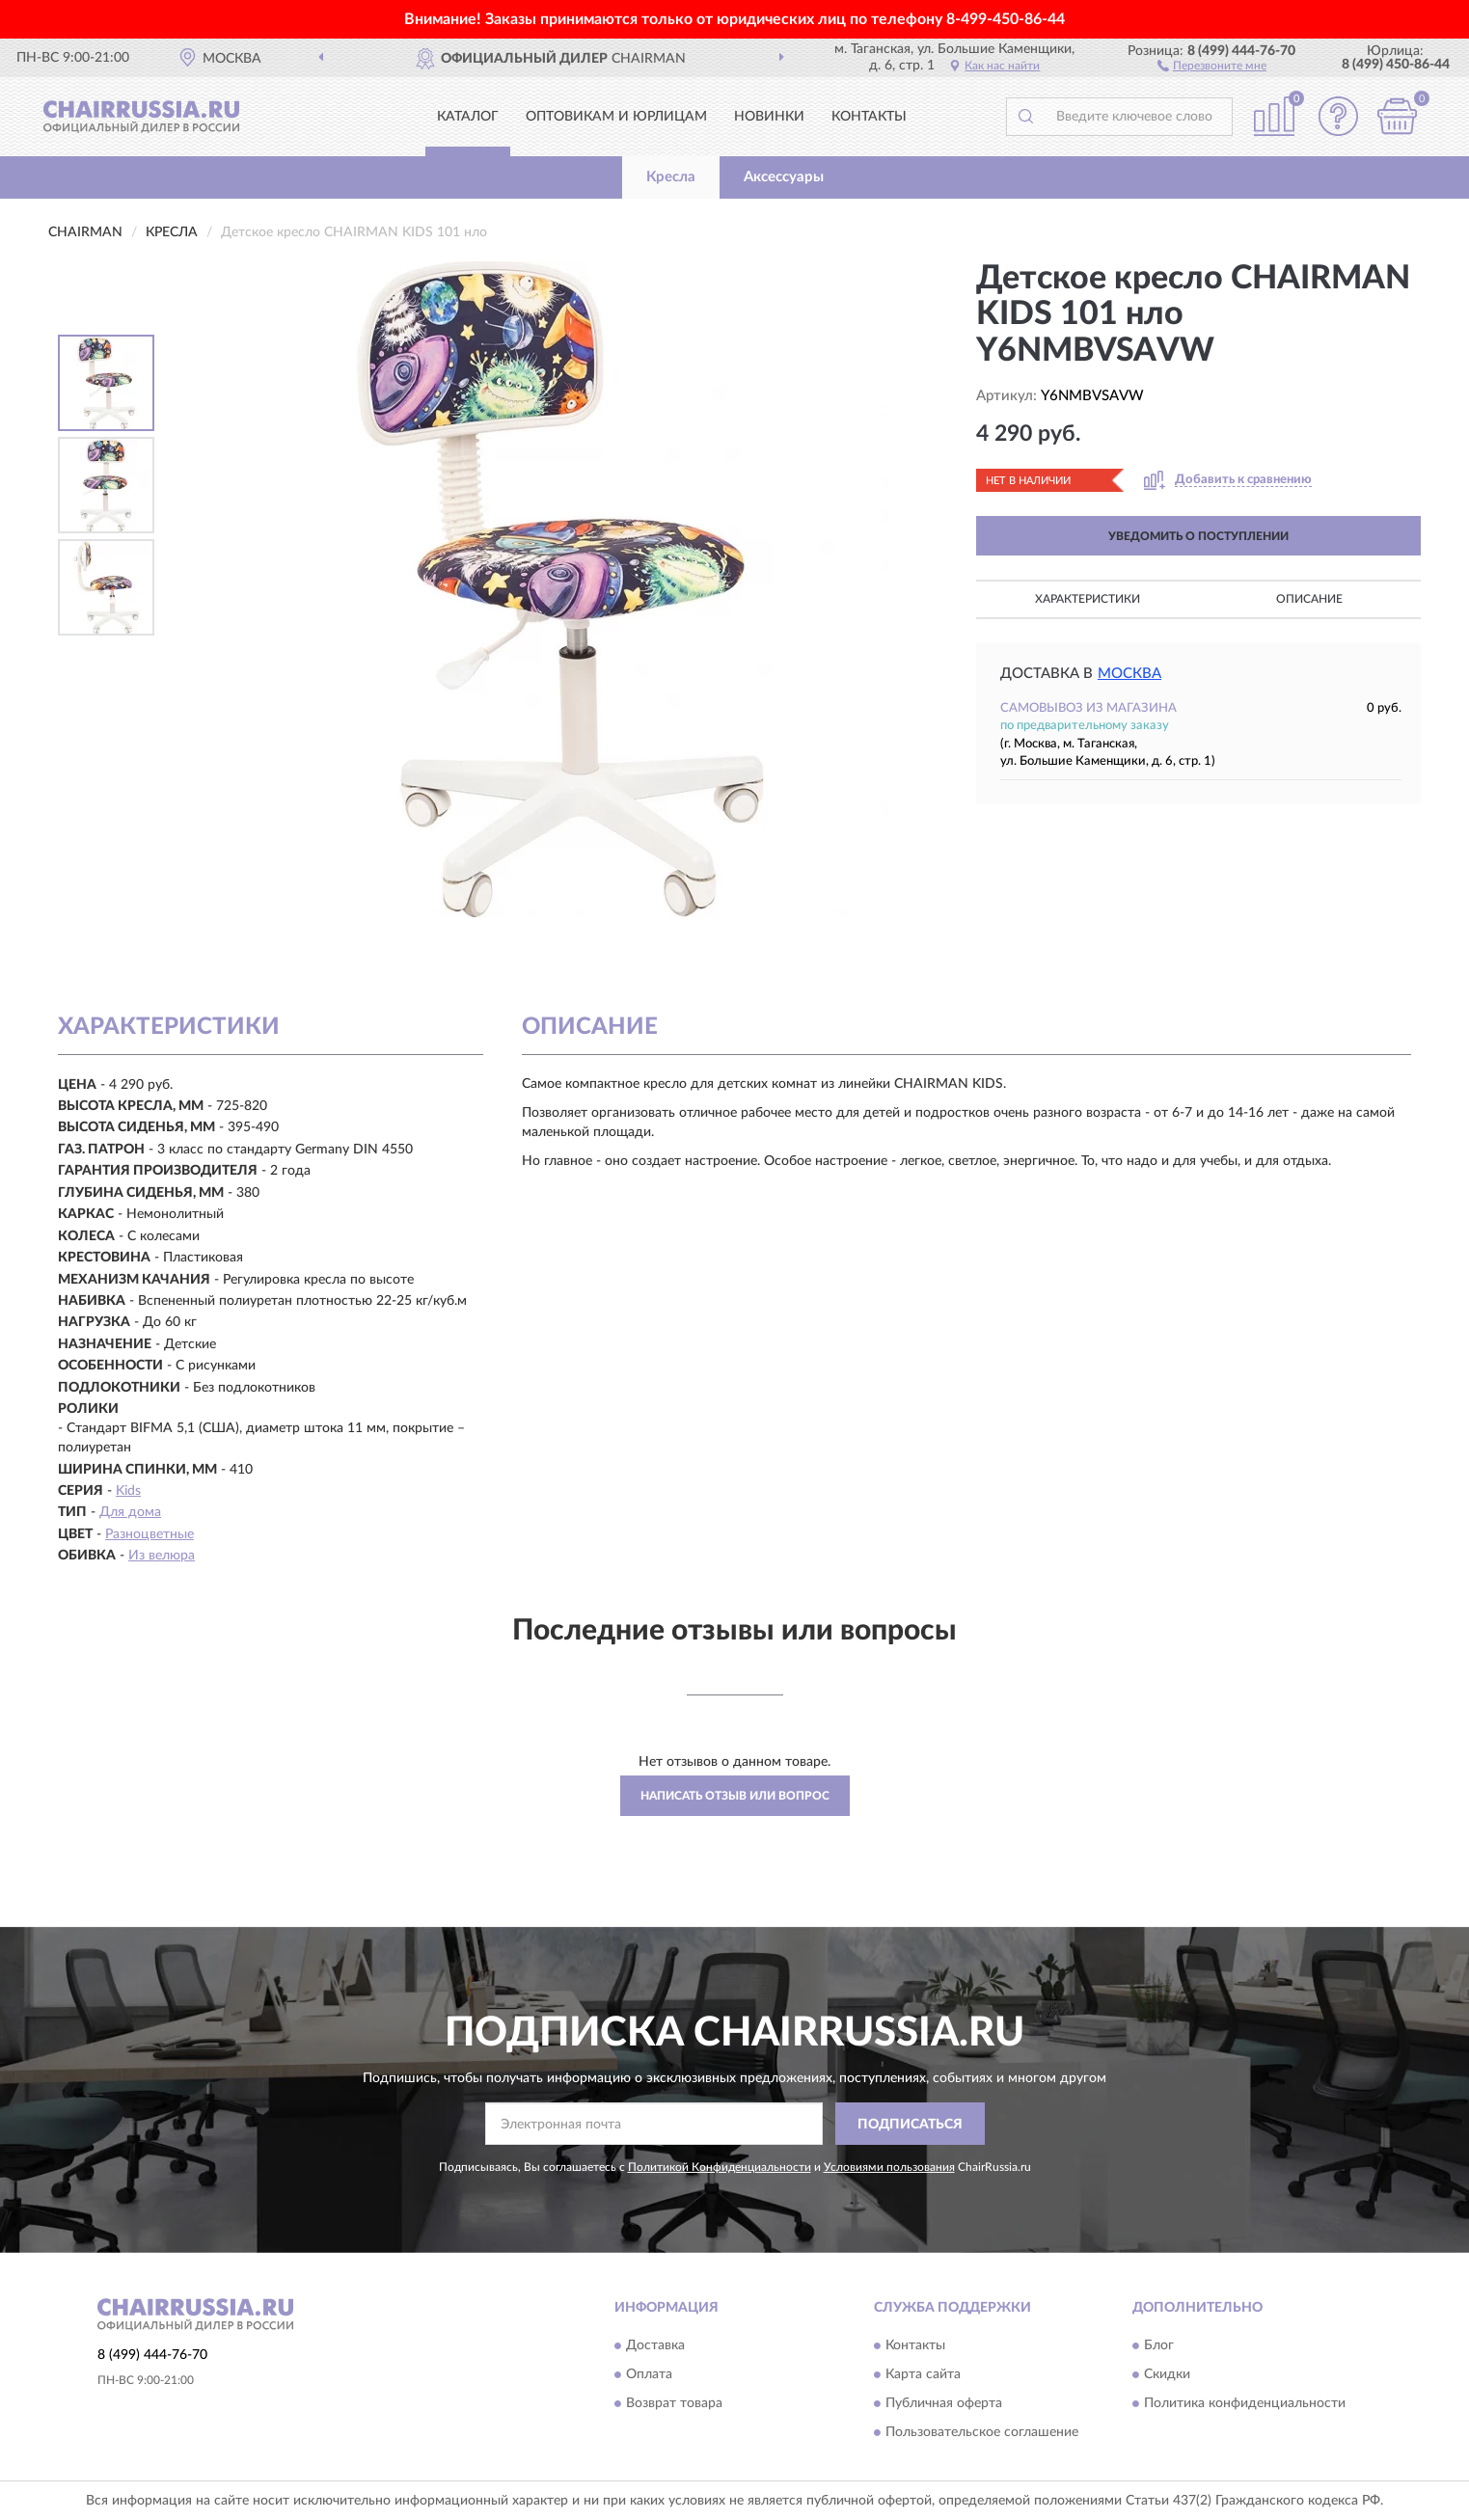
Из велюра (161, 1555)
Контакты (869, 116)
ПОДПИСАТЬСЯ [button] (910, 2124)
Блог (1159, 2345)
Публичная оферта (943, 2403)
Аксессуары (784, 177)
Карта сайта (923, 2374)
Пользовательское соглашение (981, 2432)
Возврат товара (674, 2403)
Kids (128, 1491)
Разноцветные (149, 1534)
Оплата (649, 2374)
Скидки (1167, 2374)
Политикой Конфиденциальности (719, 2167)
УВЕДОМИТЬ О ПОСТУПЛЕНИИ (1198, 536)
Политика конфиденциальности (1245, 2403)
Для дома (130, 1512)
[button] (1211, 64)
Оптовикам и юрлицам (616, 116)
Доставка (655, 2345)
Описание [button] (1309, 599)
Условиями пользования (889, 2167)
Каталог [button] (468, 116)
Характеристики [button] (1087, 599)
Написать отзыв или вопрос (735, 1796)
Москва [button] (1129, 673)
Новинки (769, 116)
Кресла (670, 177)
